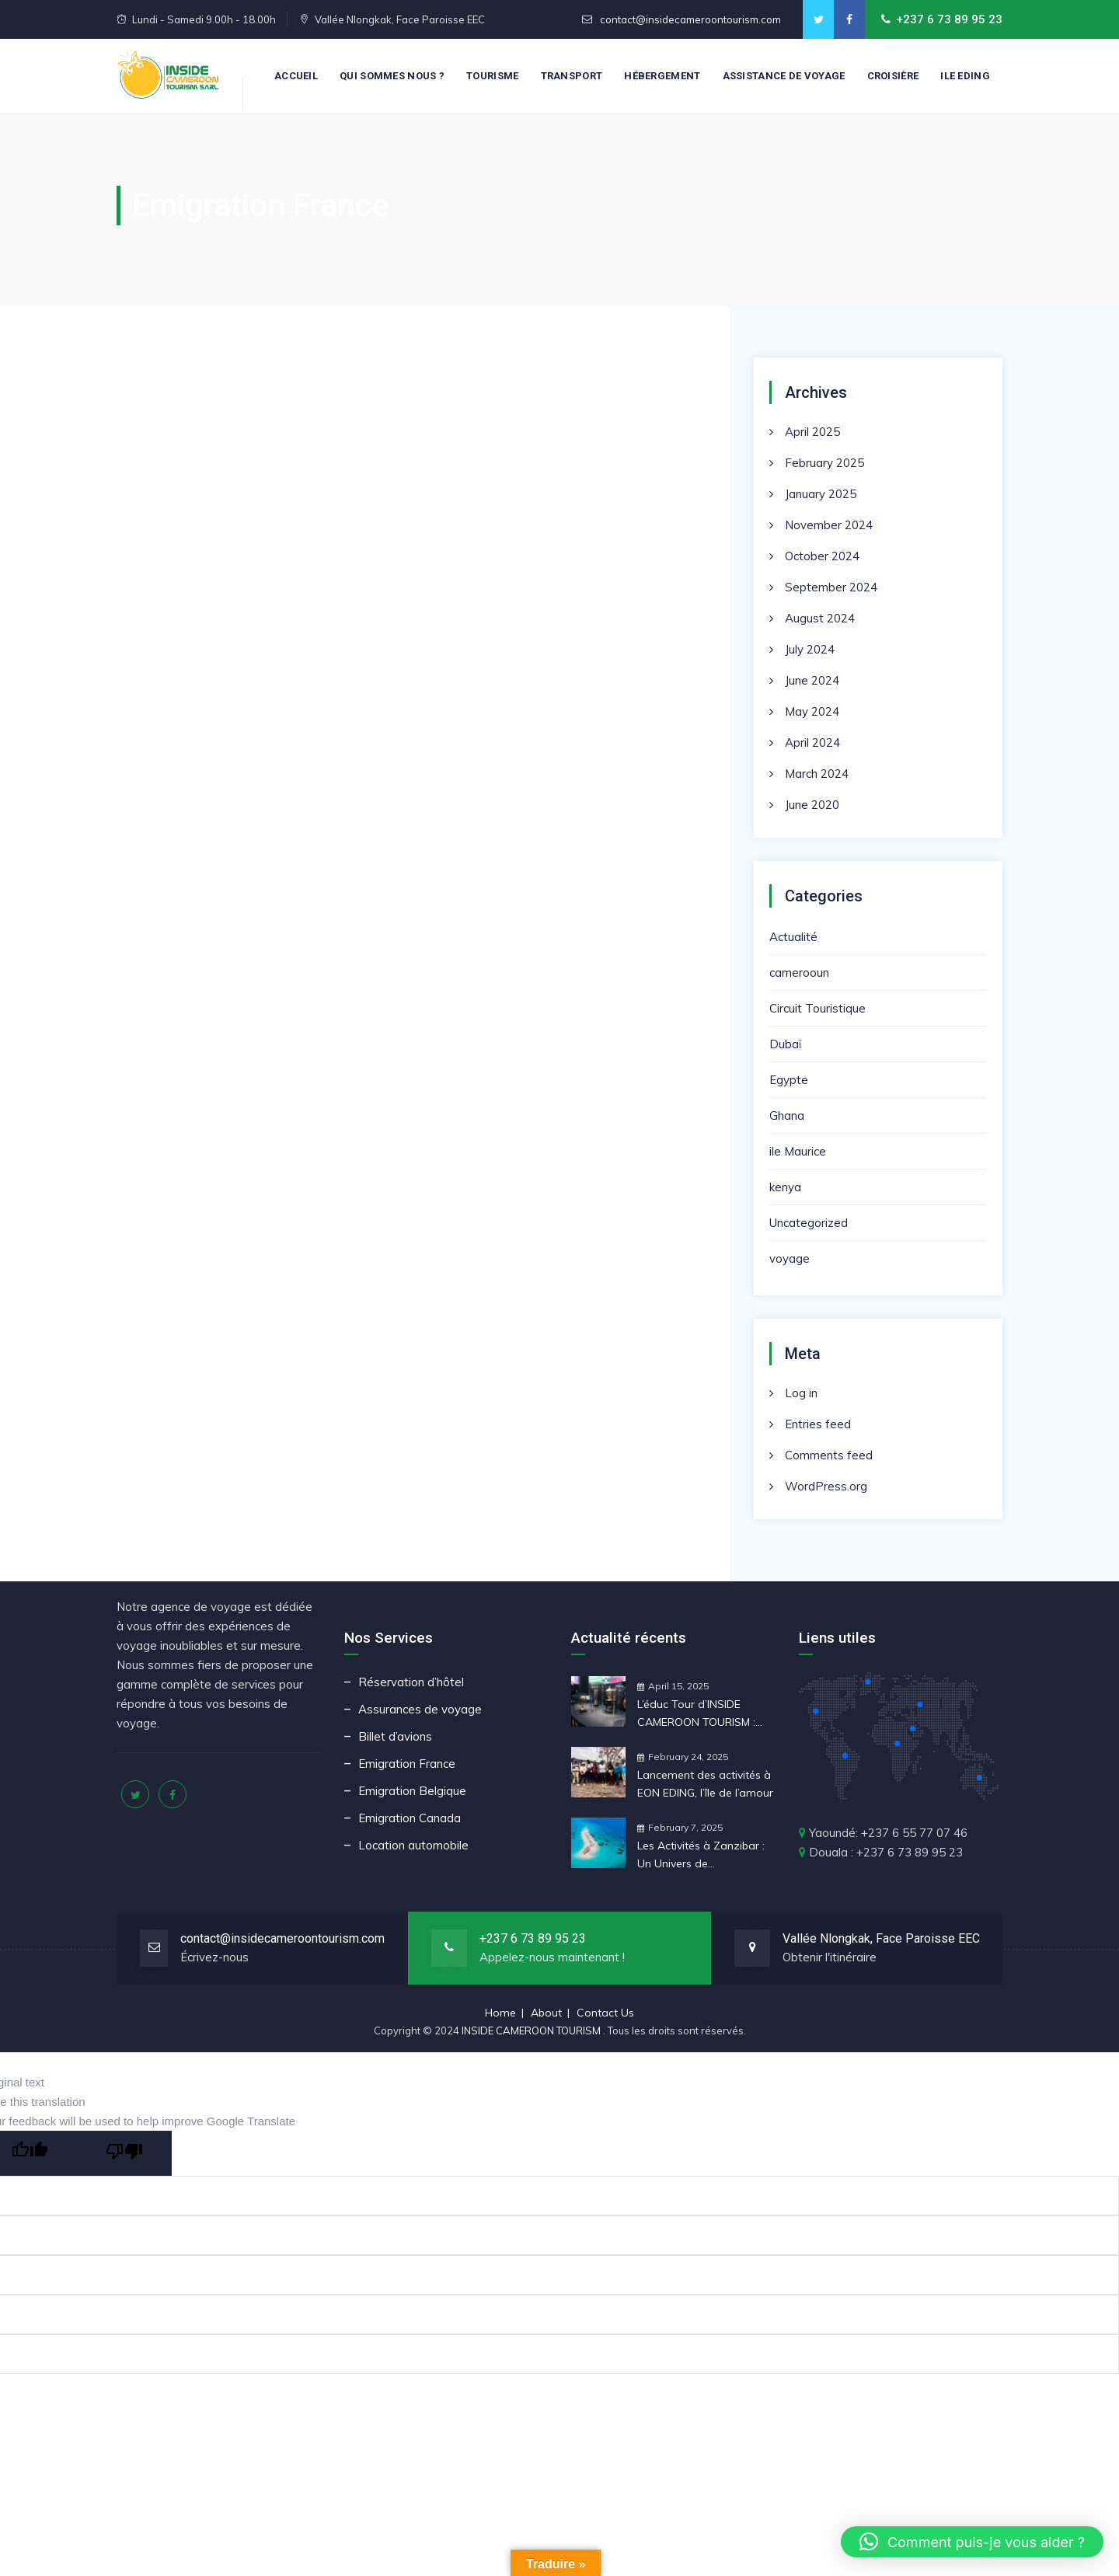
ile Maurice (797, 1151)
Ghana (786, 1115)
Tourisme (492, 76)
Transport (572, 76)
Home (500, 2013)
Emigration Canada (409, 1818)
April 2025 (812, 431)
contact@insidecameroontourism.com (689, 19)
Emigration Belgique (412, 1790)
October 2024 (822, 556)
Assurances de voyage (420, 1709)
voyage (789, 1258)
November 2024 (829, 525)
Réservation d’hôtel (411, 1682)
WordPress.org (826, 1486)
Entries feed (818, 1424)
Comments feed (829, 1455)
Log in (801, 1393)
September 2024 (831, 587)
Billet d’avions (395, 1736)
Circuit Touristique (817, 1008)
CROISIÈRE (893, 76)
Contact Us (605, 2013)
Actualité (793, 936)
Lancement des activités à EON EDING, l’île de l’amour (705, 1784)
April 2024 (812, 742)
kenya (785, 1187)
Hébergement (662, 76)
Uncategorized (808, 1222)
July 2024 (810, 649)
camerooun (799, 972)
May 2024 (812, 711)
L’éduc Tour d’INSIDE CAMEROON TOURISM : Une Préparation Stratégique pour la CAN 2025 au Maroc (700, 1714)
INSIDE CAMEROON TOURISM (532, 2030)
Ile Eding (965, 76)
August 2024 (820, 618)
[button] (972, 2541)
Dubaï (785, 1044)
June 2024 (812, 680)
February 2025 (824, 462)
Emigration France (406, 1763)
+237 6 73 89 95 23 (532, 1938)
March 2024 (817, 773)
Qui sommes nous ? (392, 76)
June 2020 (812, 804)
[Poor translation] (124, 2153)
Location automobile (413, 1845)
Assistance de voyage (784, 76)
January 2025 (820, 493)
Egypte (788, 1079)
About (546, 2013)
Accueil (296, 76)
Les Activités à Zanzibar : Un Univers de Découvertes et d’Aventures (701, 1856)
